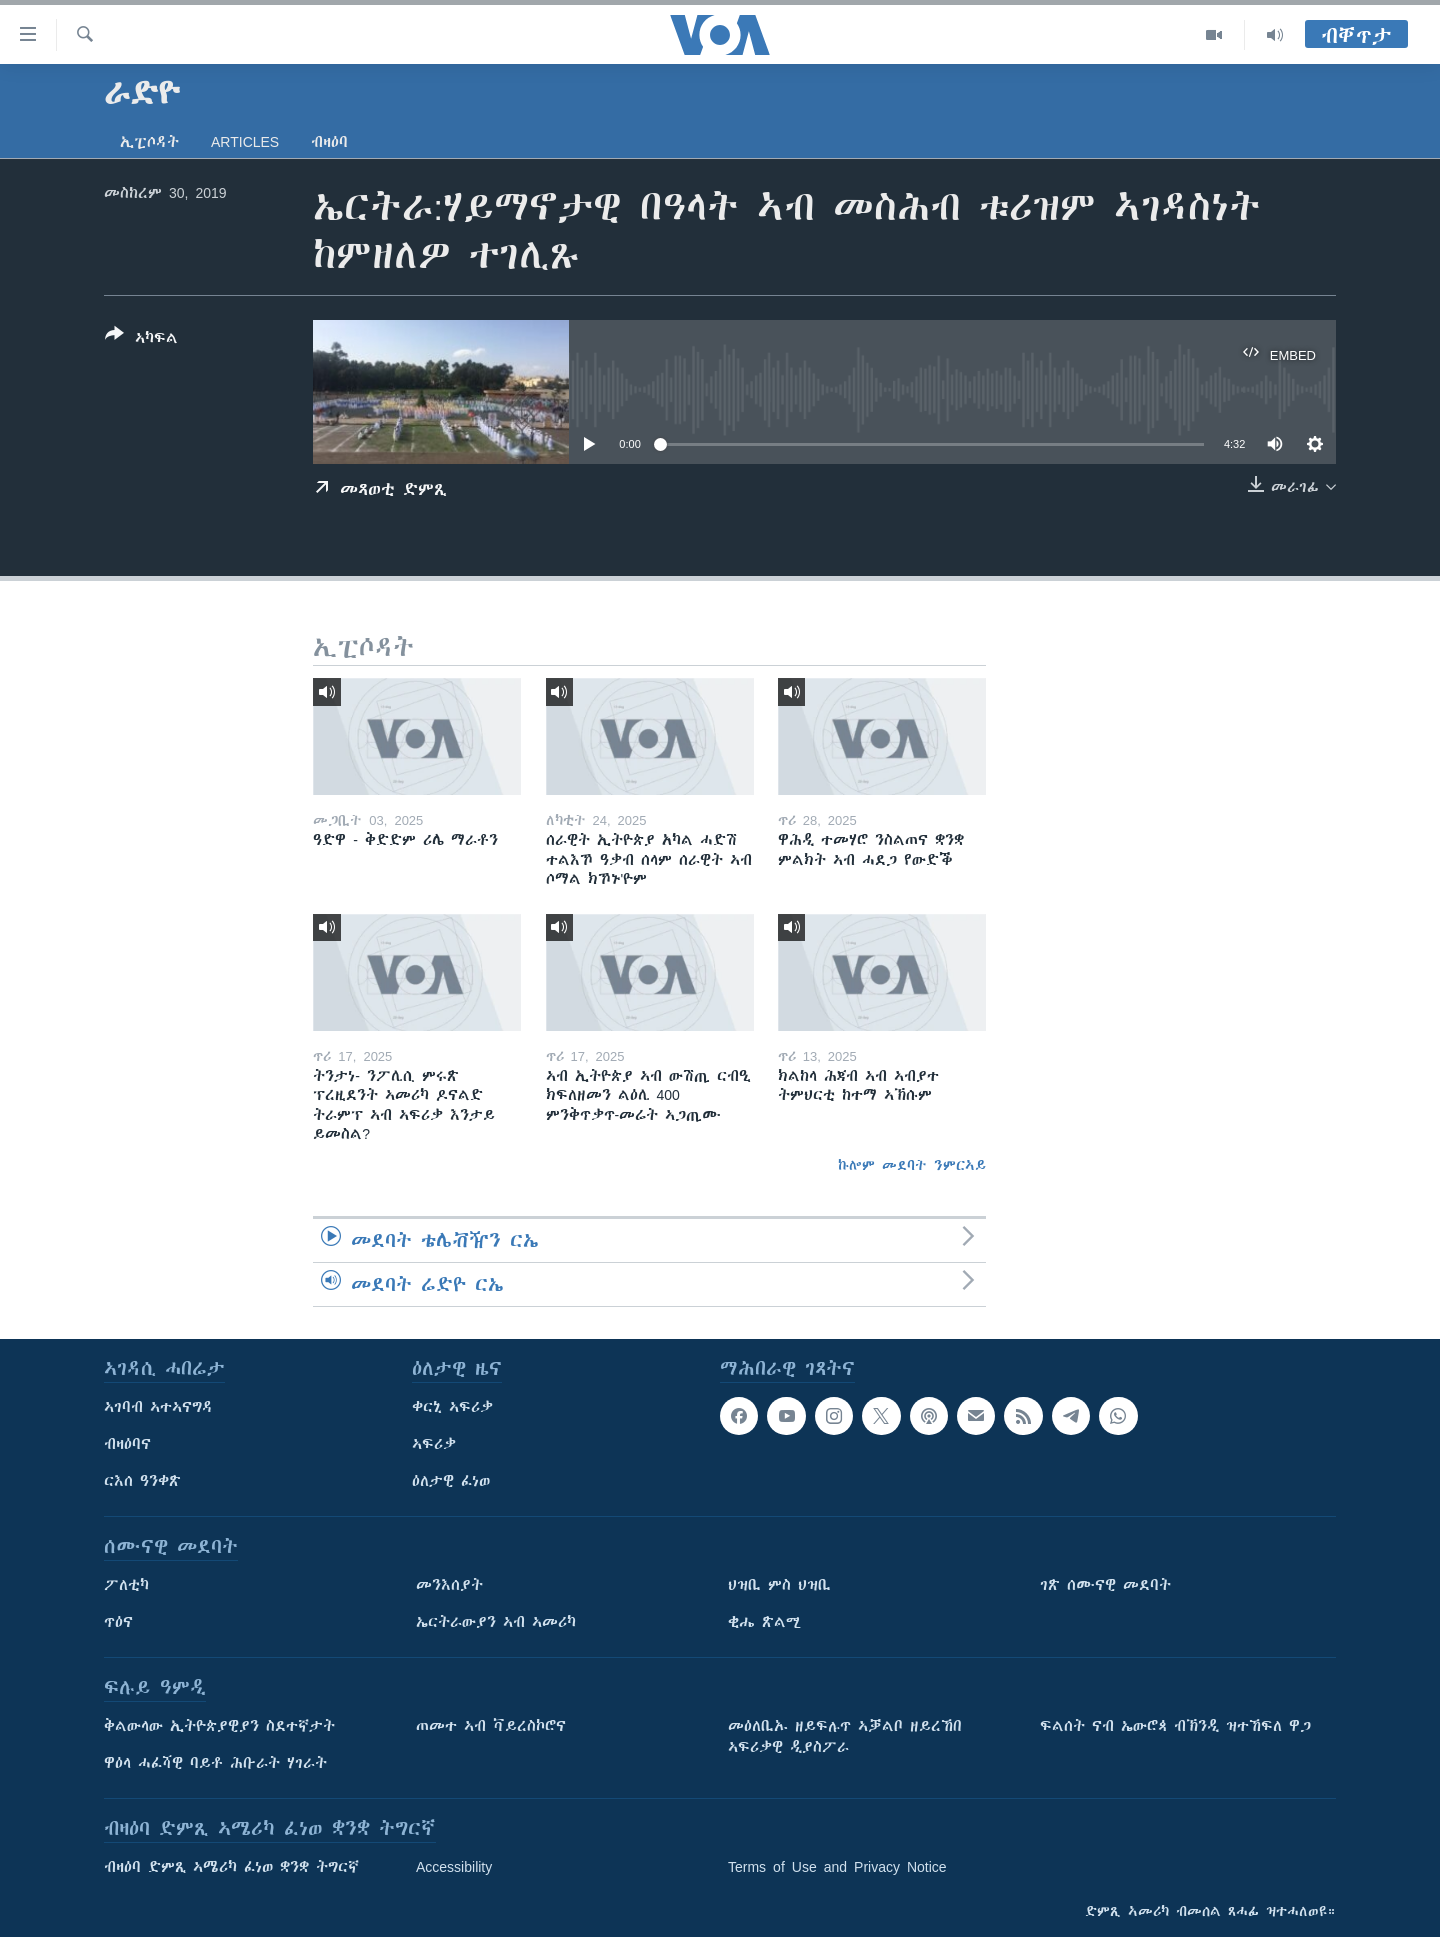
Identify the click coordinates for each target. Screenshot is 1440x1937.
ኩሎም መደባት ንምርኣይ (912, 1165)
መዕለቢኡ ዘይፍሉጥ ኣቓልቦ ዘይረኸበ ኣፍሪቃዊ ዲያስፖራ (845, 1736)
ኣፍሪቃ (434, 1444)
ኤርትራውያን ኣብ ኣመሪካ (496, 1622)
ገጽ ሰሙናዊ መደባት (1105, 1585)
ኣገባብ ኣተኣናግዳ (158, 1407)
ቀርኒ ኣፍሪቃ (452, 1407)
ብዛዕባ (329, 142)
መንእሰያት (449, 1585)
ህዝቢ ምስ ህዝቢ (779, 1585)
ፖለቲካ (126, 1585)
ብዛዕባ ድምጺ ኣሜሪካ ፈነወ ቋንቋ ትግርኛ (231, 1867)
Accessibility (454, 1867)
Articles (245, 142)
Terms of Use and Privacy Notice (837, 1867)
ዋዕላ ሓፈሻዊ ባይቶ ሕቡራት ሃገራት (215, 1763)
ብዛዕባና (127, 1444)
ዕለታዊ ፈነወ (451, 1481)
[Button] (141, 340)
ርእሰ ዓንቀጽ (142, 1481)
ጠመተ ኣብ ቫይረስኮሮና (491, 1726)
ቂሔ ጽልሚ (764, 1622)
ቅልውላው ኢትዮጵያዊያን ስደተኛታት (219, 1726)
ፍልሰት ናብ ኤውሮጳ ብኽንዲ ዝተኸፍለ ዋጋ (1175, 1726)
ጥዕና (118, 1622)
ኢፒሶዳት (149, 142)
